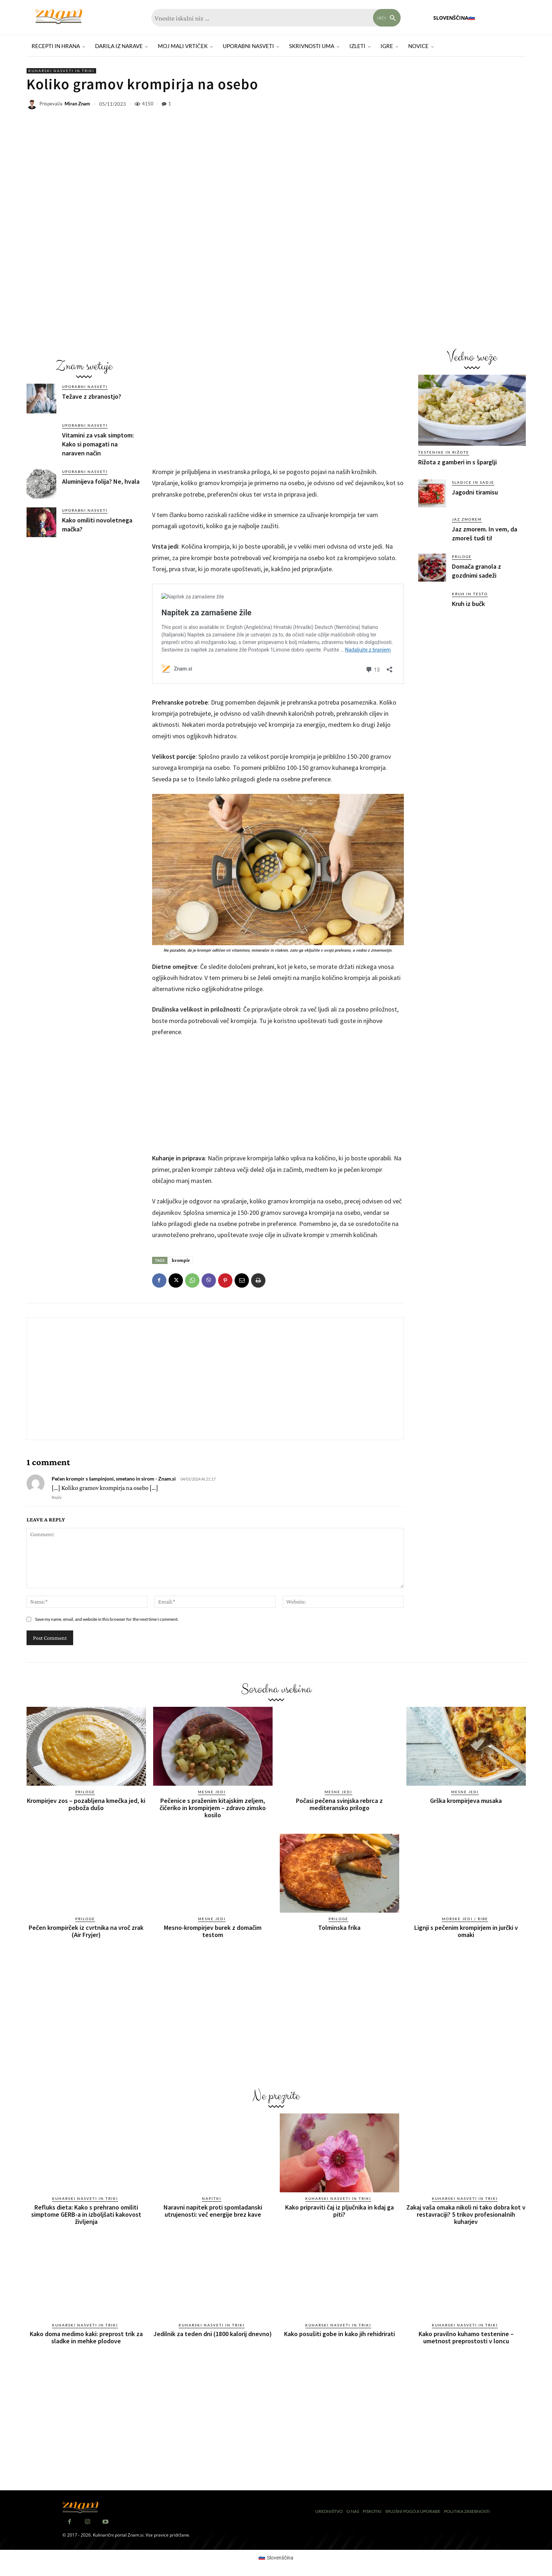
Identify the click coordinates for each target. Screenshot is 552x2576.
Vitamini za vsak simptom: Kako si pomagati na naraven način (98, 444)
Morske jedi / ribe (465, 1919)
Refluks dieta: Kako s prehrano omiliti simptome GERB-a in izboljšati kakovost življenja (86, 2214)
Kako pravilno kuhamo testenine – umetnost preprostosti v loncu (466, 2337)
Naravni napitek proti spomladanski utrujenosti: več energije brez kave (213, 2211)
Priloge (462, 556)
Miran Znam (77, 103)
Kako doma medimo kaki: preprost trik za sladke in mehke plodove (86, 2337)
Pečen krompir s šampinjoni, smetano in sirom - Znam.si (114, 1479)
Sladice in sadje (473, 482)
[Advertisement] (84, 597)
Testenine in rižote (443, 452)
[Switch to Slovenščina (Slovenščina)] (276, 2557)
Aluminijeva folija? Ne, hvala (101, 481)
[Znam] (59, 16)
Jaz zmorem (467, 519)
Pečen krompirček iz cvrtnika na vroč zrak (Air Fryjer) (86, 1931)
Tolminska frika (339, 1927)
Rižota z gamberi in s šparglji (457, 462)
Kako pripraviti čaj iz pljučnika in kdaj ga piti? (339, 2211)
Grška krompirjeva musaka (466, 1800)
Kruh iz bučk (468, 604)
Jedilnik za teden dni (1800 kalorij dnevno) (213, 2334)
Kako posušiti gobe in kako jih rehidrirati (339, 2334)
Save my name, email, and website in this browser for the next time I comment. (107, 1619)
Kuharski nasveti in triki (61, 71)
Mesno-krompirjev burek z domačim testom (212, 1931)
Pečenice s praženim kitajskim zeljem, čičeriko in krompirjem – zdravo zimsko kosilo (213, 1807)
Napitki (211, 2198)
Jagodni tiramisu (475, 492)
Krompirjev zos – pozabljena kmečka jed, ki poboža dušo (86, 1804)
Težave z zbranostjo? (91, 396)
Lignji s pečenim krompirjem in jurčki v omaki (466, 1931)
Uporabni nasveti (85, 386)
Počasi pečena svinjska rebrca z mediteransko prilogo (339, 1804)
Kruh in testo (470, 594)
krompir (181, 1260)
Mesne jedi (212, 1792)
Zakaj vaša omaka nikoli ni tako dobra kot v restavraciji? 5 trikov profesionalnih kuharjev (465, 2214)
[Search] (387, 18)
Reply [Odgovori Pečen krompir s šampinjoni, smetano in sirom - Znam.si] (57, 1497)
